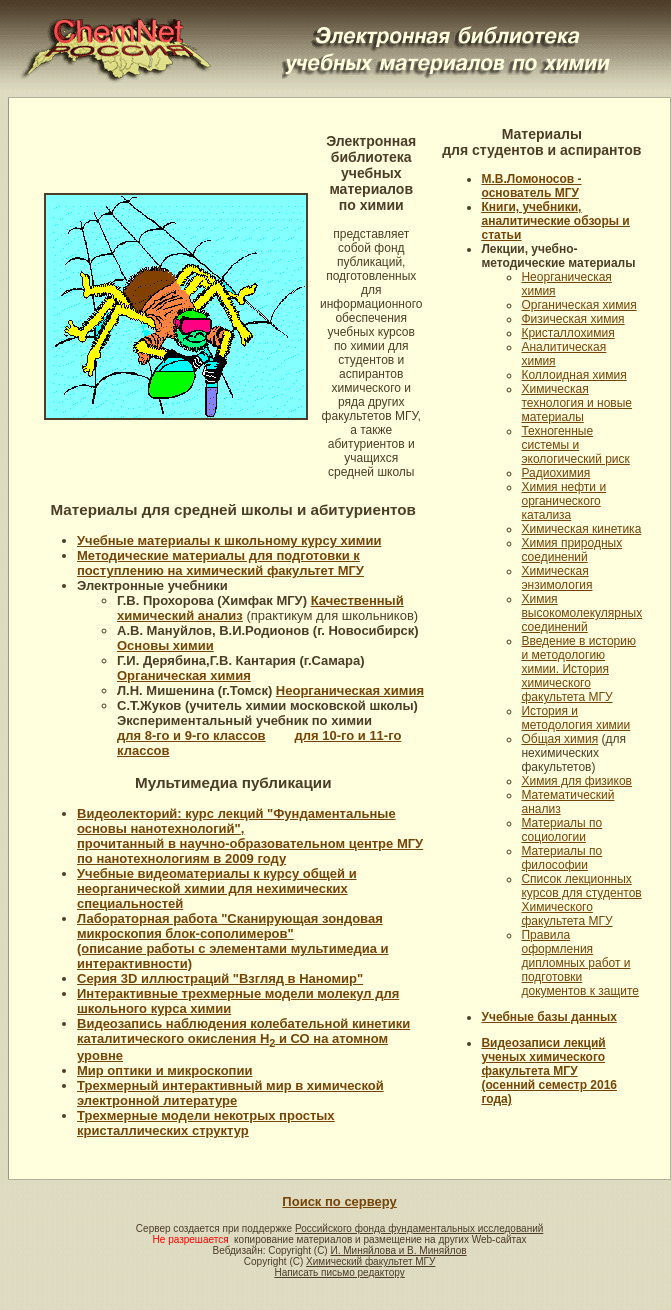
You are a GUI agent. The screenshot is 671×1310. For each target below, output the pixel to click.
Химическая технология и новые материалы (576, 403)
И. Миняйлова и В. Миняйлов (398, 1250)
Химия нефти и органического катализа (563, 501)
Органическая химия (578, 305)
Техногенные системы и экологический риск (575, 445)
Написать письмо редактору (339, 1272)
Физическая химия (572, 319)
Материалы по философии (561, 858)
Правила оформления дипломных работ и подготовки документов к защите (580, 963)
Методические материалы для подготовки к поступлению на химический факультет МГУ (220, 563)
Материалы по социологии (561, 830)
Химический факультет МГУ (370, 1261)
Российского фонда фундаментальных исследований (419, 1228)
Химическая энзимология (556, 578)
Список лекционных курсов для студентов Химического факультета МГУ (581, 900)
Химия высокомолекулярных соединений (581, 613)
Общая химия (559, 739)
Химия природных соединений (571, 550)
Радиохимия (555, 473)
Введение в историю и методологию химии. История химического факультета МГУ (578, 669)
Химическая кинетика (581, 529)
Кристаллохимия (567, 333)
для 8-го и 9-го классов (191, 735)
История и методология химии (575, 718)
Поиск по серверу (339, 1201)
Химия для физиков (576, 781)
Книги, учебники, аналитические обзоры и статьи (555, 221)
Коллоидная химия (573, 375)
